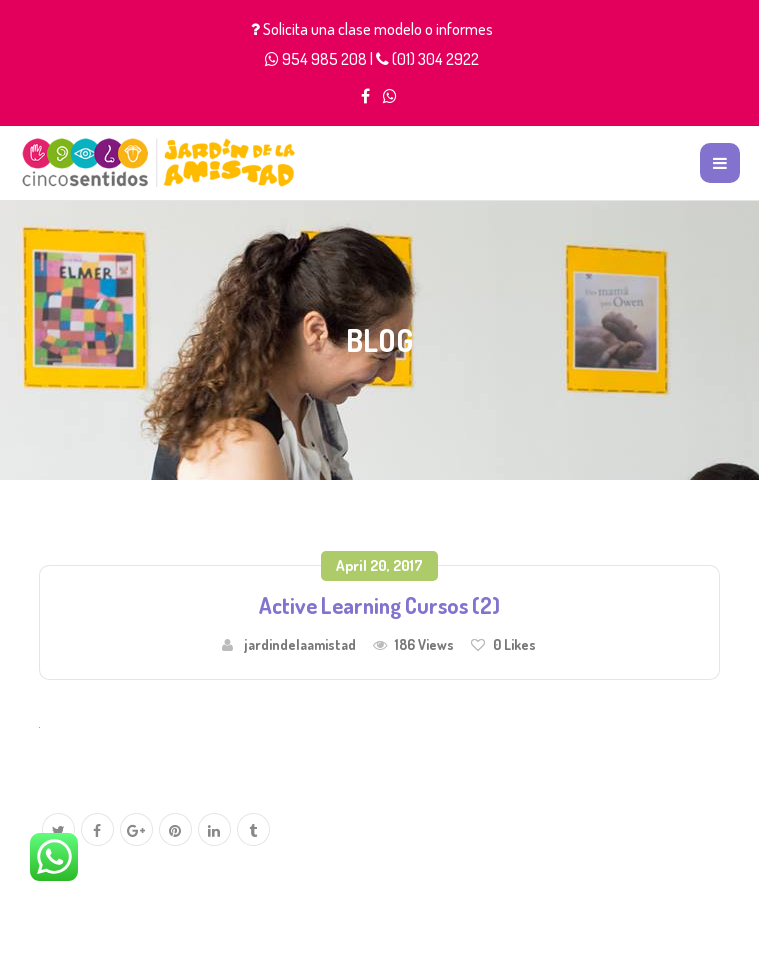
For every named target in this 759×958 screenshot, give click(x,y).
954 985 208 (324, 59)
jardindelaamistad (300, 644)
